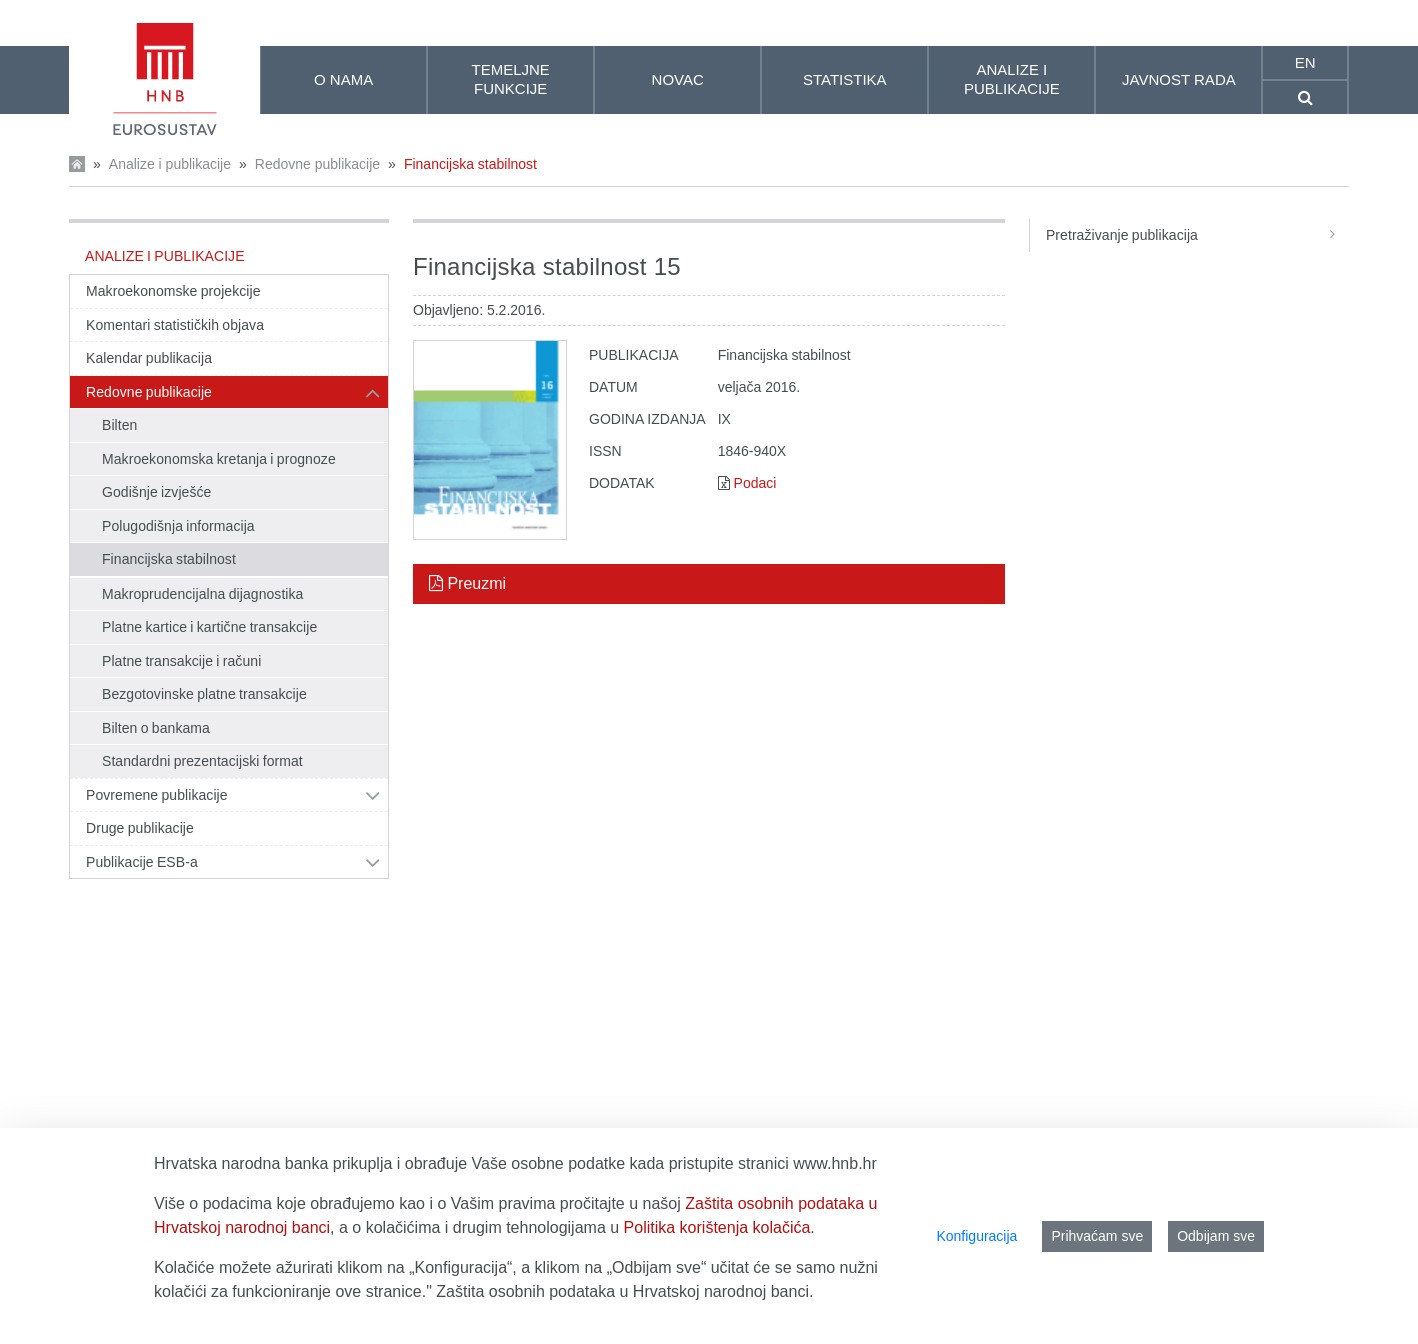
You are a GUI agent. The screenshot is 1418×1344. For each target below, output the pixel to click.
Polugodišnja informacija (178, 526)
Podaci (755, 483)
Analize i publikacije (170, 164)
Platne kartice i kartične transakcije (209, 627)
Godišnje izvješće (156, 492)
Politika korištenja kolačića (717, 1227)
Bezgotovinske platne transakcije (204, 694)
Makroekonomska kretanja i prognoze (219, 459)
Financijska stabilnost (470, 164)
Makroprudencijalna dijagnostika (202, 594)
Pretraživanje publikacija (1197, 235)
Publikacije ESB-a (142, 862)
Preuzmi (467, 583)
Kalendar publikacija (149, 358)
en (1305, 62)
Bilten (119, 425)
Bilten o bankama (156, 728)
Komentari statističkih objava (175, 325)
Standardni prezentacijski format (202, 761)
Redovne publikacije (317, 164)
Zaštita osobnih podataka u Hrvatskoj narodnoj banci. (624, 1291)
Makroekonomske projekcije (173, 291)
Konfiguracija (976, 1236)
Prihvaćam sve (1097, 1236)
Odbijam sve (1216, 1236)
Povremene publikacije (157, 795)
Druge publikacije (140, 828)
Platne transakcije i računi (181, 661)
